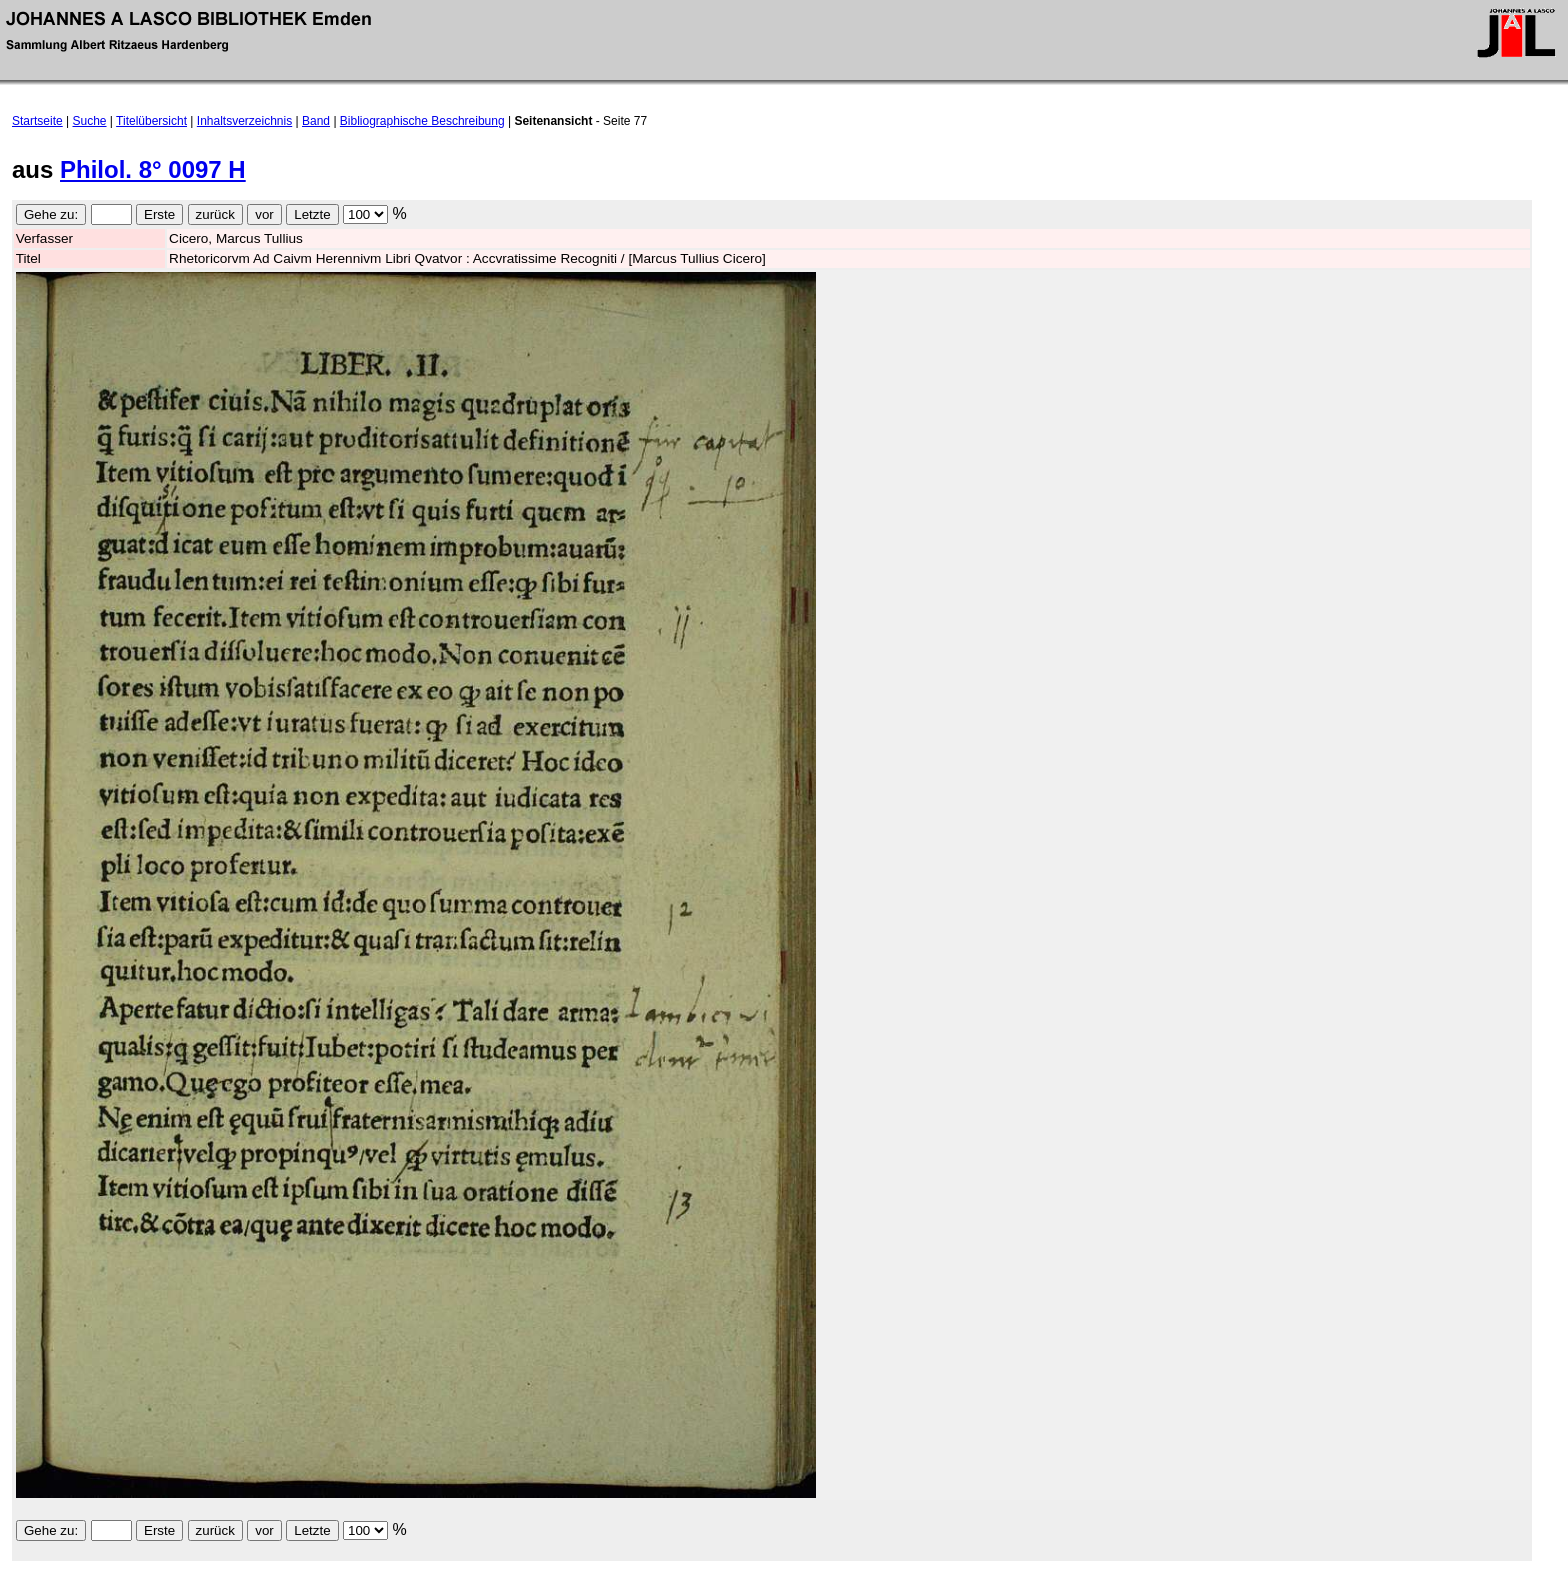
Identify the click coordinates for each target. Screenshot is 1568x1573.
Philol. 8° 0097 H (153, 169)
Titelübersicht (151, 121)
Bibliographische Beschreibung (422, 121)
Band (316, 121)
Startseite (37, 121)
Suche (90, 121)
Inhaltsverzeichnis (244, 121)
